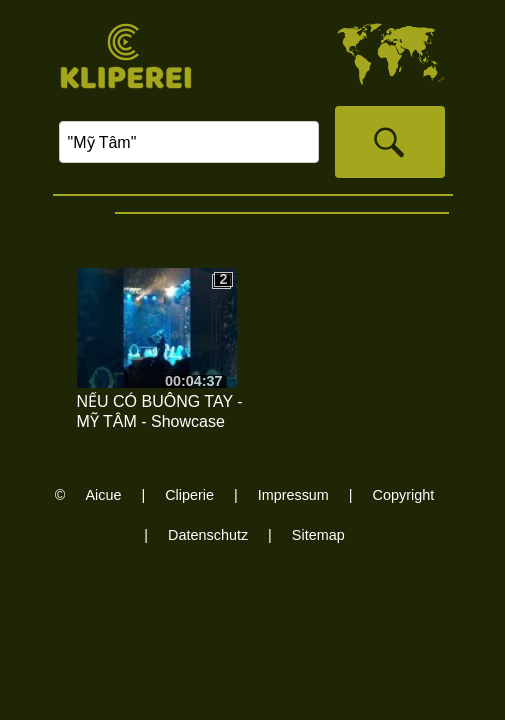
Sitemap (318, 535)
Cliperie (189, 495)
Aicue (103, 495)
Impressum (293, 495)
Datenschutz (208, 535)
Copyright (404, 495)
